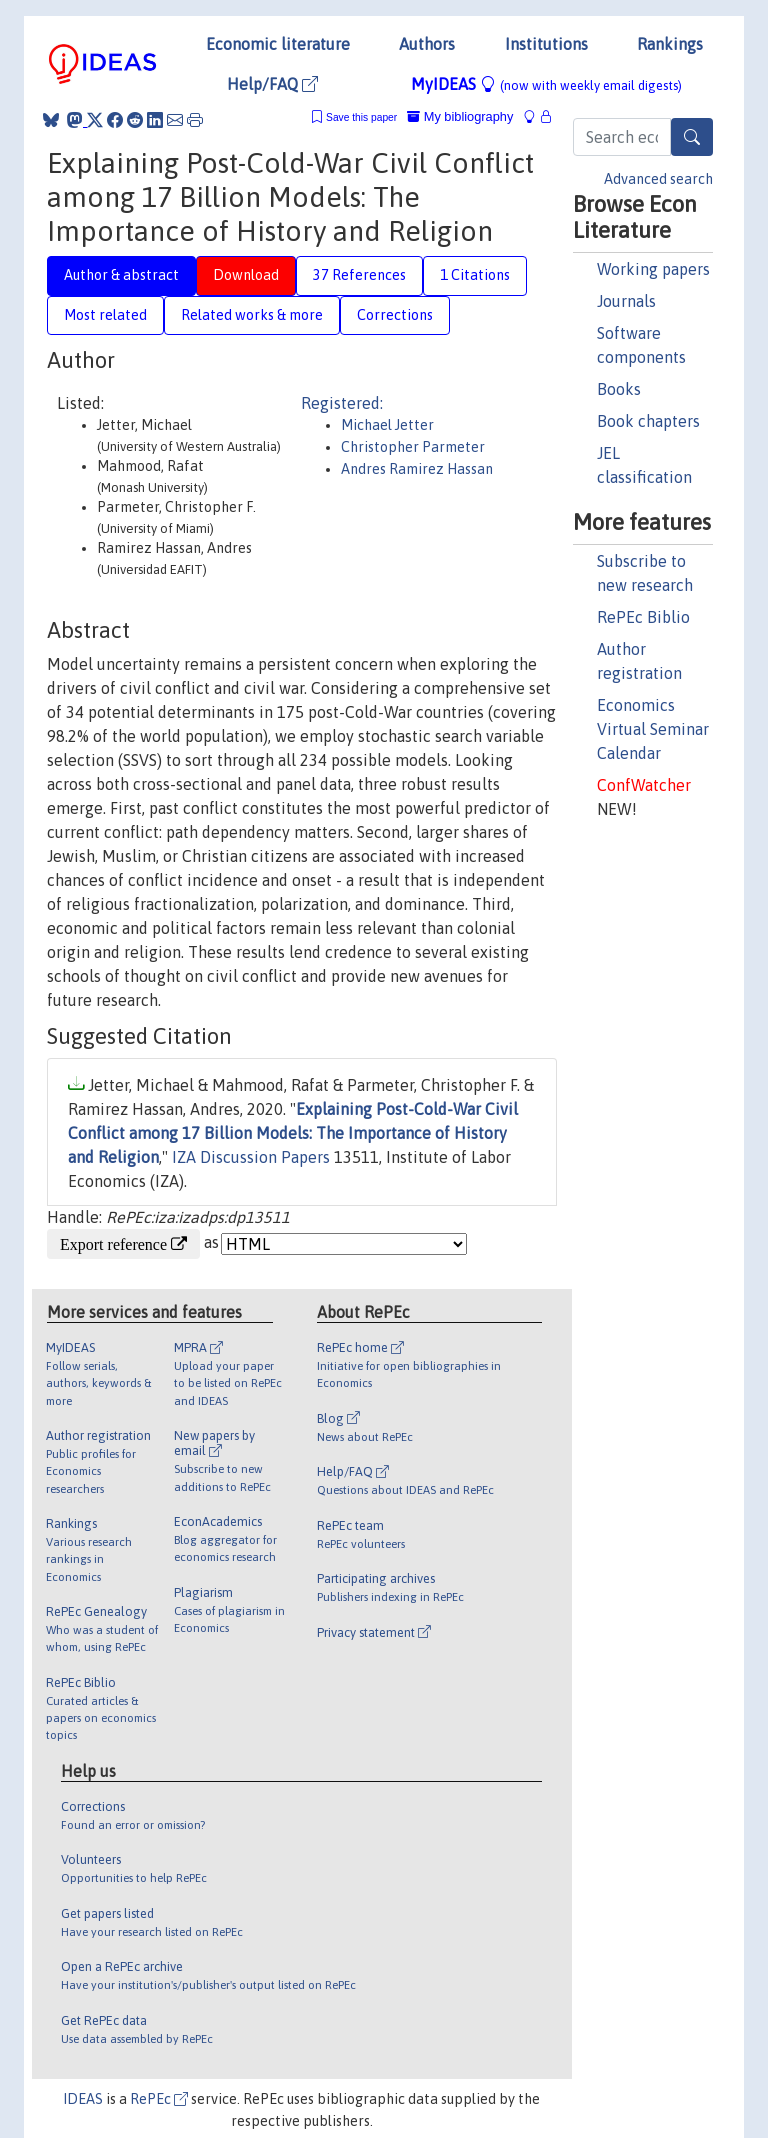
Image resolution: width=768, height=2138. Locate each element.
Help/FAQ (272, 84)
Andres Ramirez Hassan (417, 469)
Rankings (670, 44)
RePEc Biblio (643, 617)
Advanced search (658, 179)
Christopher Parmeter (413, 447)
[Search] (692, 137)
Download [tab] (246, 275)
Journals (626, 301)
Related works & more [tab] (252, 315)
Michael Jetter (387, 425)
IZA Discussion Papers (251, 1157)
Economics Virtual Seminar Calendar (653, 729)
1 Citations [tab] (475, 275)
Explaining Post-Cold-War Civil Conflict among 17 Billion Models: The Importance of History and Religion (293, 1133)
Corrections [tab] (395, 315)
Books (619, 389)
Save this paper (361, 117)
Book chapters (648, 421)
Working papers (653, 269)
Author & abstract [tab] (121, 275)
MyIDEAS (546, 84)
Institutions (546, 44)
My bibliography (460, 116)
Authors (427, 44)
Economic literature (278, 44)
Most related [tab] (105, 315)
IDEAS (83, 2099)
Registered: (342, 403)
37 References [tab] (359, 275)
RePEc (159, 2099)
